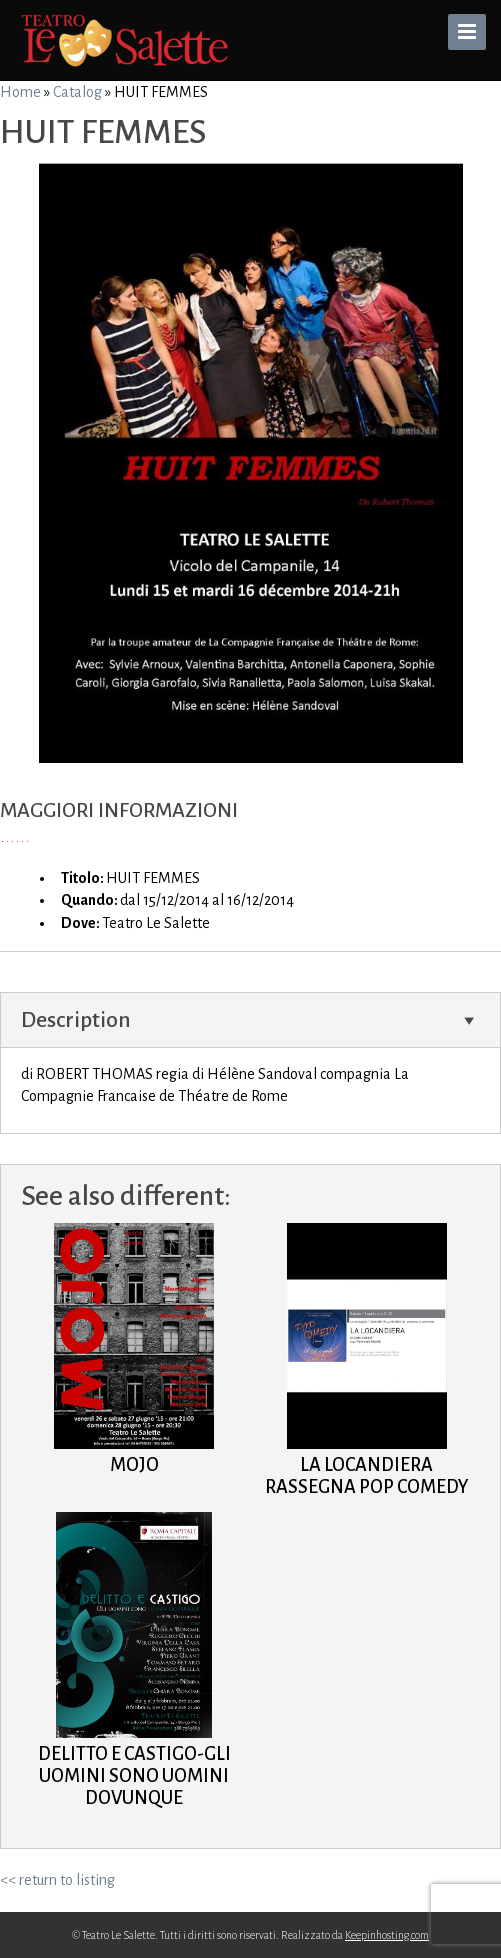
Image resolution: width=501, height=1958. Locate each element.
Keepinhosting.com (387, 1935)
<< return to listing (57, 1880)
